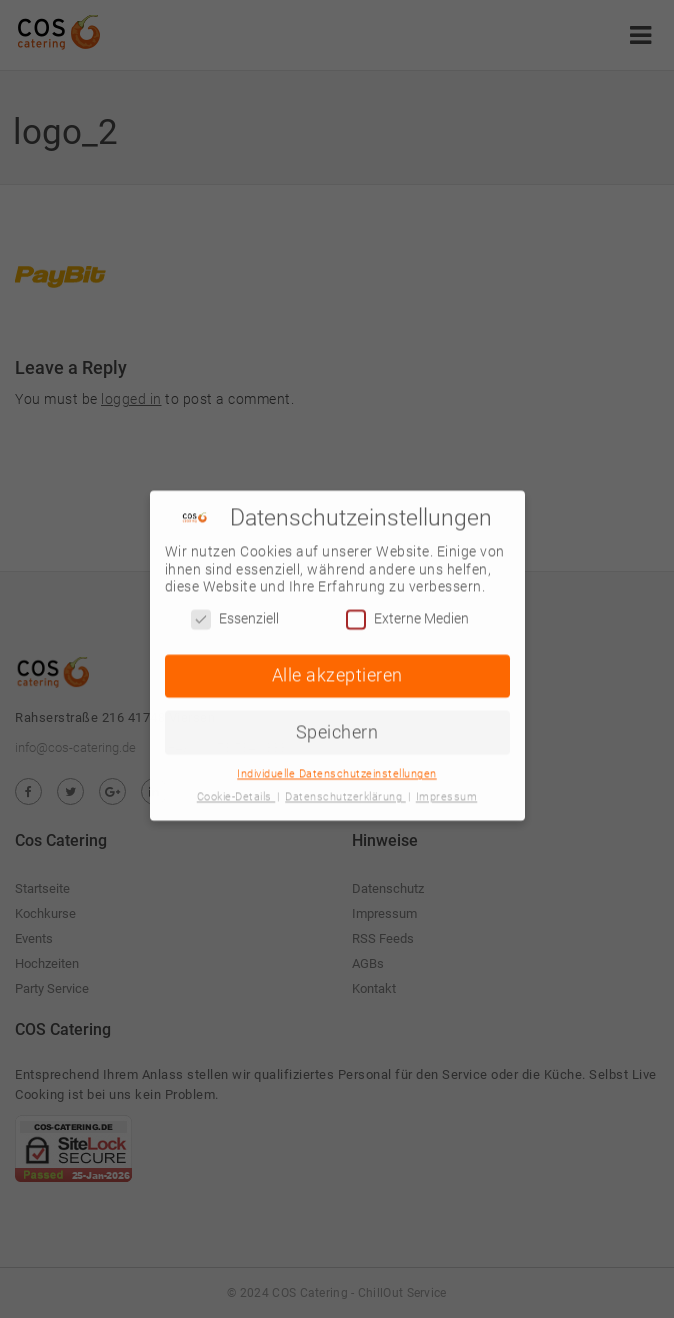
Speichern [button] (337, 726)
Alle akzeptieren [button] (337, 669)
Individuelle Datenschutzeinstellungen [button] (337, 768)
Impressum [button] (447, 791)
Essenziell (235, 612)
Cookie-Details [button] (236, 791)
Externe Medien (407, 612)
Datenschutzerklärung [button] (345, 791)
